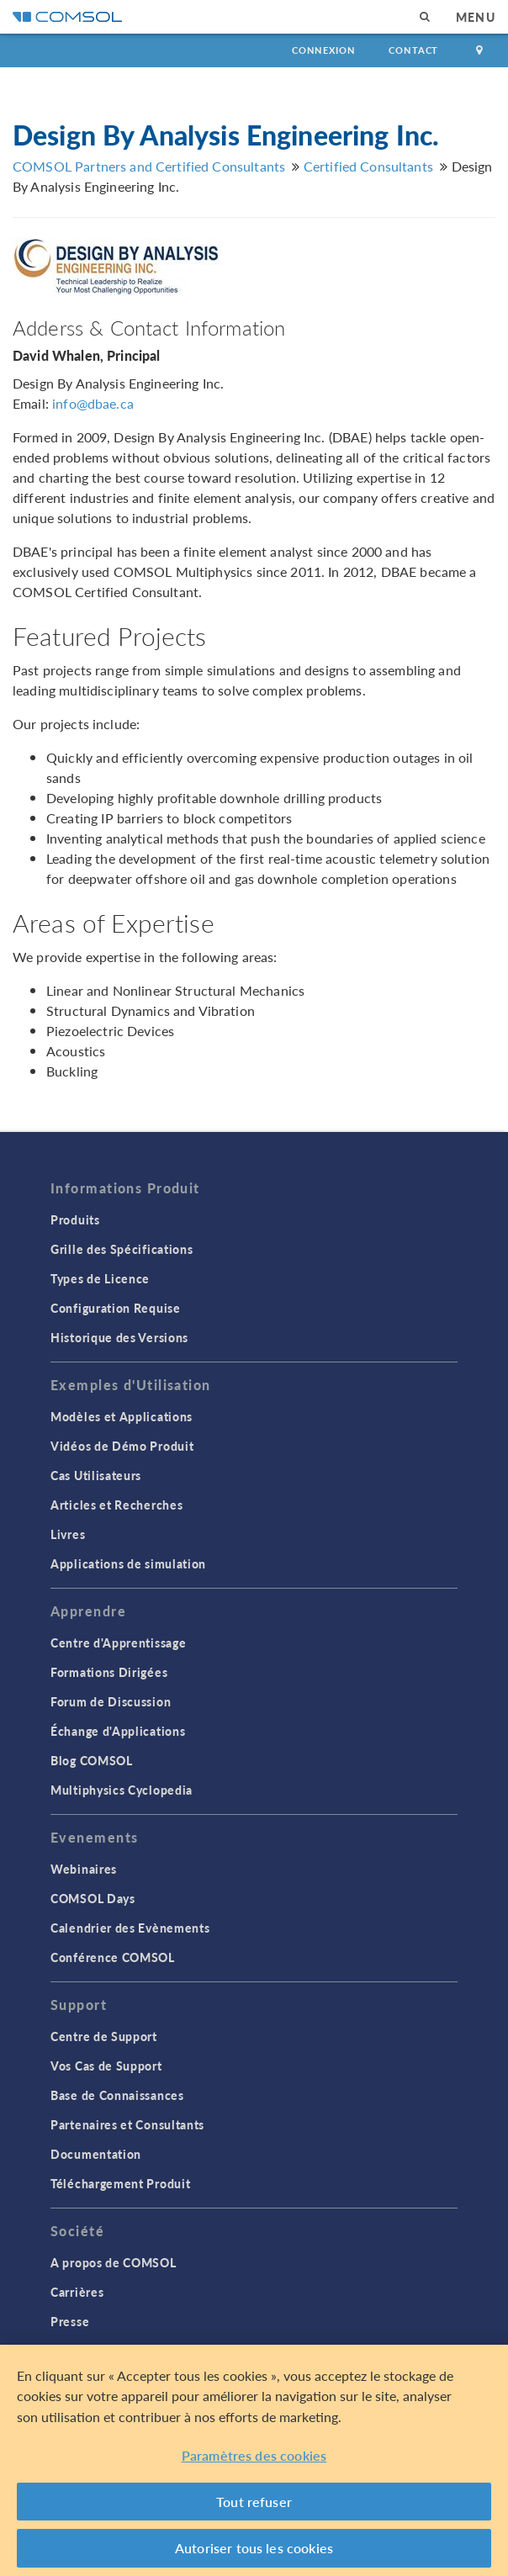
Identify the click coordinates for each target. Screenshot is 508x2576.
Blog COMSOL (91, 1760)
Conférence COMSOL (112, 1957)
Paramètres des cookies (254, 2455)
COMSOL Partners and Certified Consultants (149, 166)
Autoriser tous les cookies (254, 2547)
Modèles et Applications (121, 1416)
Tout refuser (254, 2501)
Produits (75, 1219)
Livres (67, 1534)
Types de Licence (100, 1278)
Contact (413, 50)
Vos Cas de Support (106, 2065)
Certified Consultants (368, 166)
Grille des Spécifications (121, 1248)
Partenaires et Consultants (127, 2124)
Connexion (323, 50)
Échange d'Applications (117, 1730)
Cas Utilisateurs (95, 1475)
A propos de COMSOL (113, 2262)
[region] (254, 2460)
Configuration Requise (115, 1307)
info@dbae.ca (93, 403)
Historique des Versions (119, 1337)
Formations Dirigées (108, 1672)
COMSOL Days (92, 1898)
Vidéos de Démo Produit (121, 1445)
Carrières (76, 2291)
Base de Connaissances (117, 2095)
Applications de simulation (128, 1563)
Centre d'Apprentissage (118, 1642)
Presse (69, 2321)
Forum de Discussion (110, 1701)
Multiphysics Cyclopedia (121, 1789)
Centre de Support (103, 2036)
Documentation (95, 2153)
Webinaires (83, 1868)
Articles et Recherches (116, 1504)
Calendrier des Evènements (130, 1927)
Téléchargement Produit (120, 2183)
